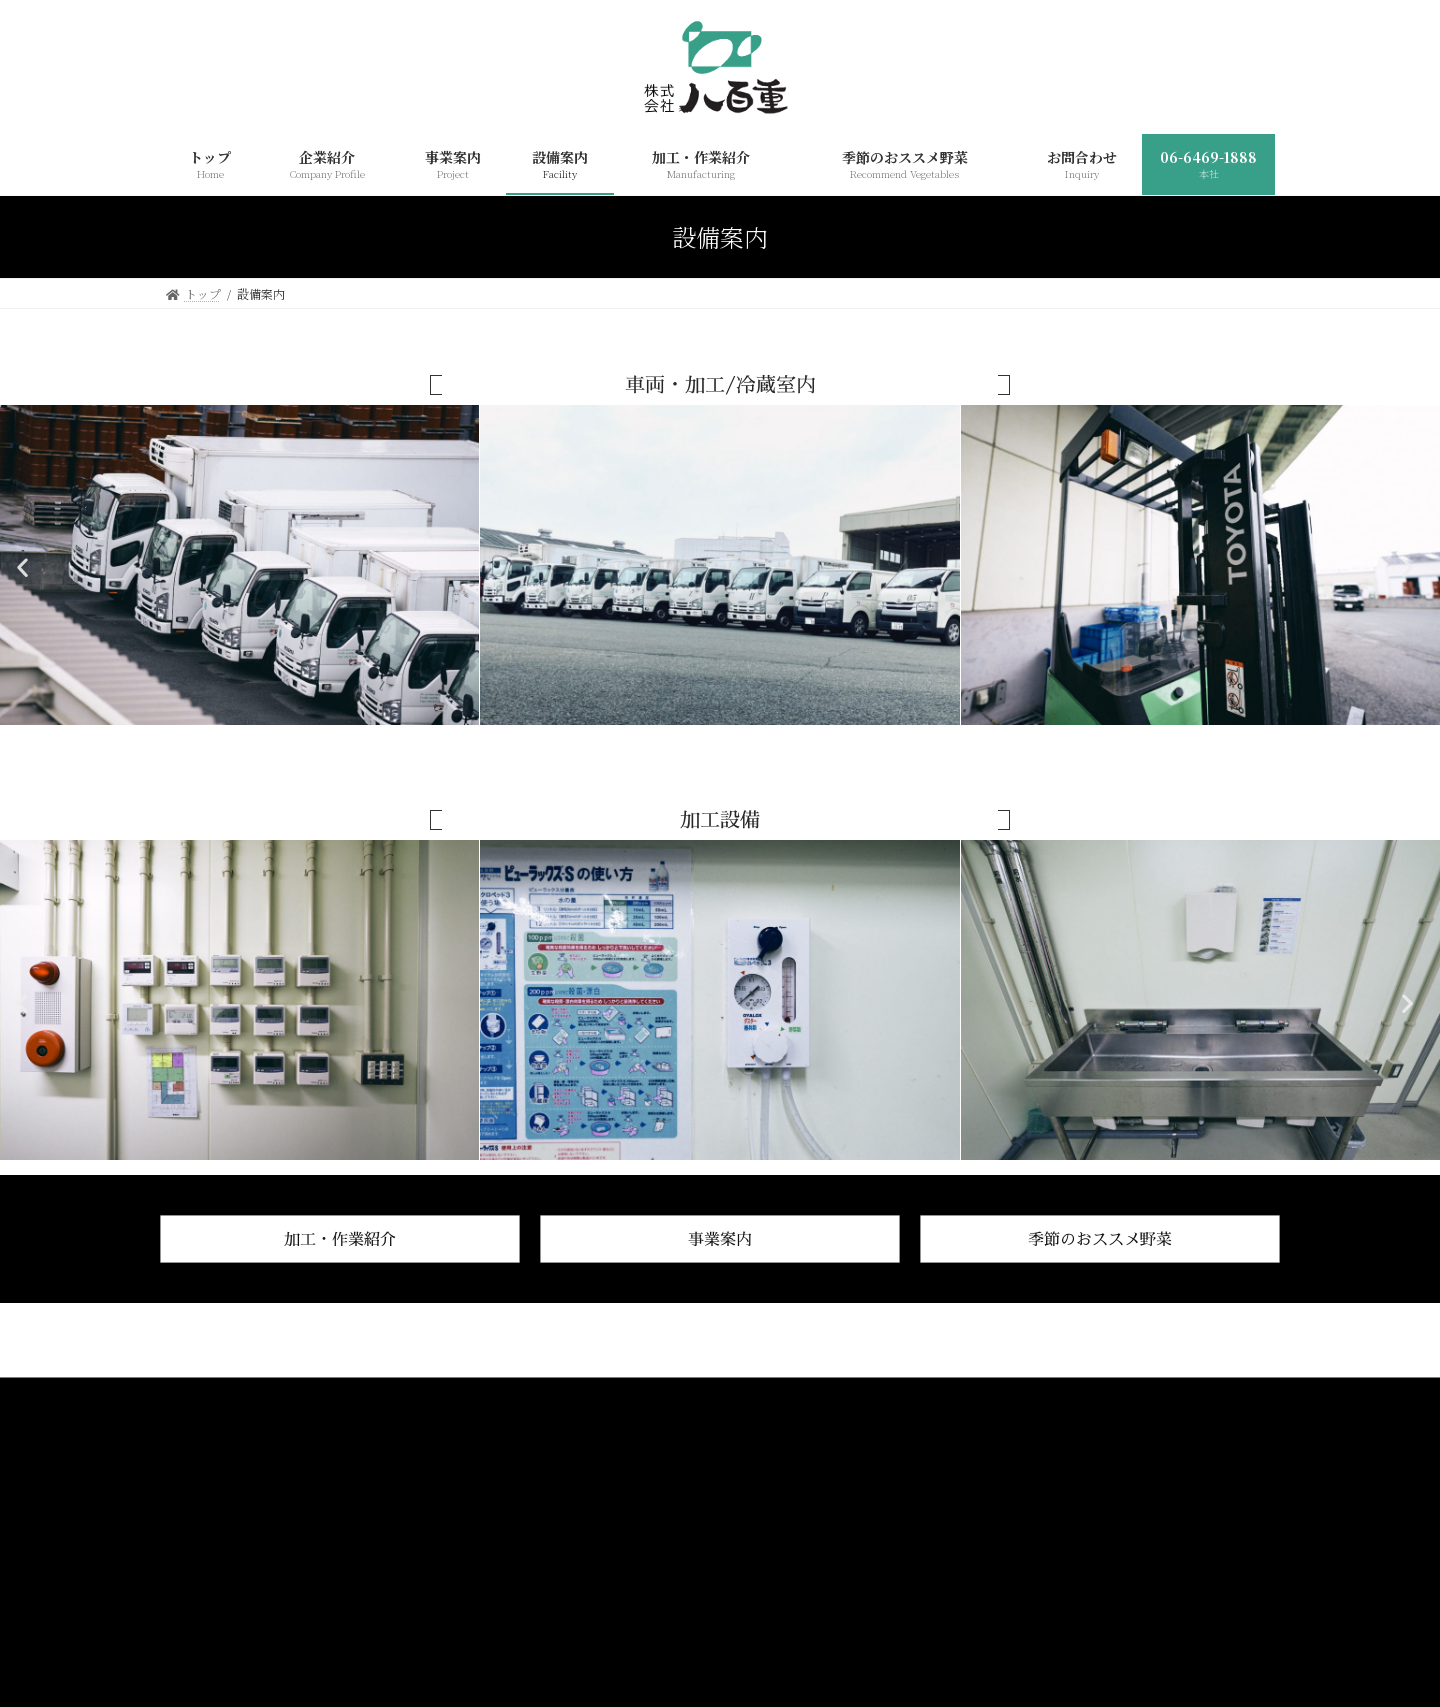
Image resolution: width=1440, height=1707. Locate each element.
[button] (27, 567)
